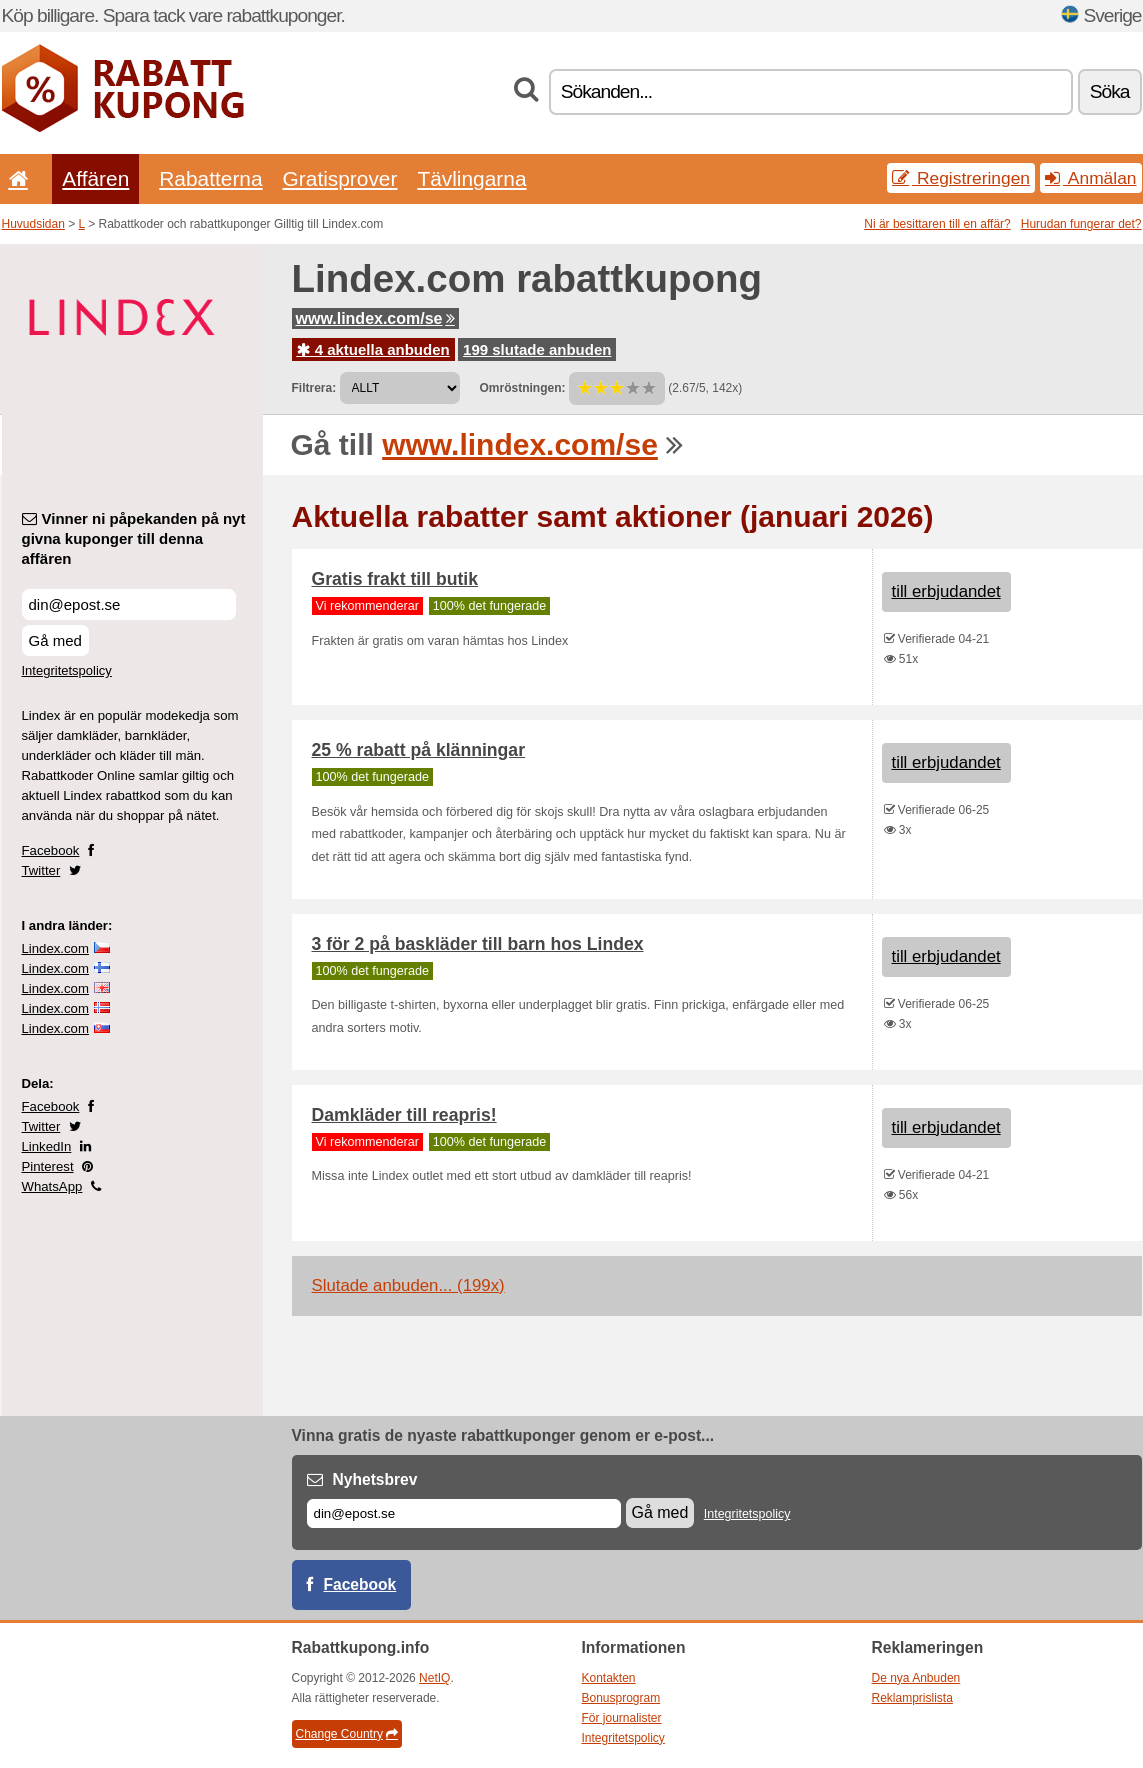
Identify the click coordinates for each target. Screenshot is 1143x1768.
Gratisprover (340, 178)
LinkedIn (47, 1146)
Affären (95, 178)
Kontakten (609, 1678)
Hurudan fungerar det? (1081, 224)
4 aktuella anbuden (373, 349)
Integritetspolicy (67, 670)
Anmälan (1090, 178)
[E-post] (464, 1513)
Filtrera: (314, 388)
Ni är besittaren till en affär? (937, 224)
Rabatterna (210, 178)
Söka (1110, 91)
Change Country (347, 1734)
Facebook (51, 850)
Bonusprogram (621, 1698)
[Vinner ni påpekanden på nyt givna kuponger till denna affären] (129, 604)
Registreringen (961, 178)
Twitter (41, 870)
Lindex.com (55, 948)
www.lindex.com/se (375, 318)
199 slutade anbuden (537, 349)
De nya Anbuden (916, 1678)
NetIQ (434, 1678)
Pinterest (48, 1166)
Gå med (55, 640)
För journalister (622, 1718)
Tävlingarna (471, 178)
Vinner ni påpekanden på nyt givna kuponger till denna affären (134, 538)
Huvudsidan (33, 224)
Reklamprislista (912, 1698)
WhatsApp (52, 1186)
